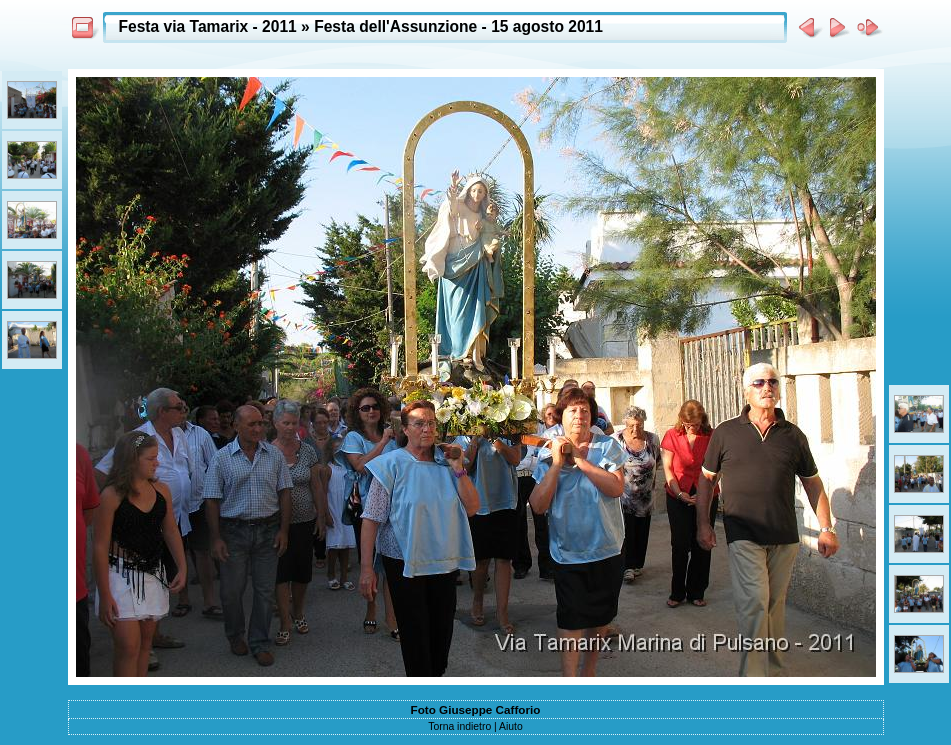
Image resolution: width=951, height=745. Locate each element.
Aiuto (511, 726)
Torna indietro (459, 726)
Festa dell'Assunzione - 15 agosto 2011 (458, 26)
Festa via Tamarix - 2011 (208, 26)
